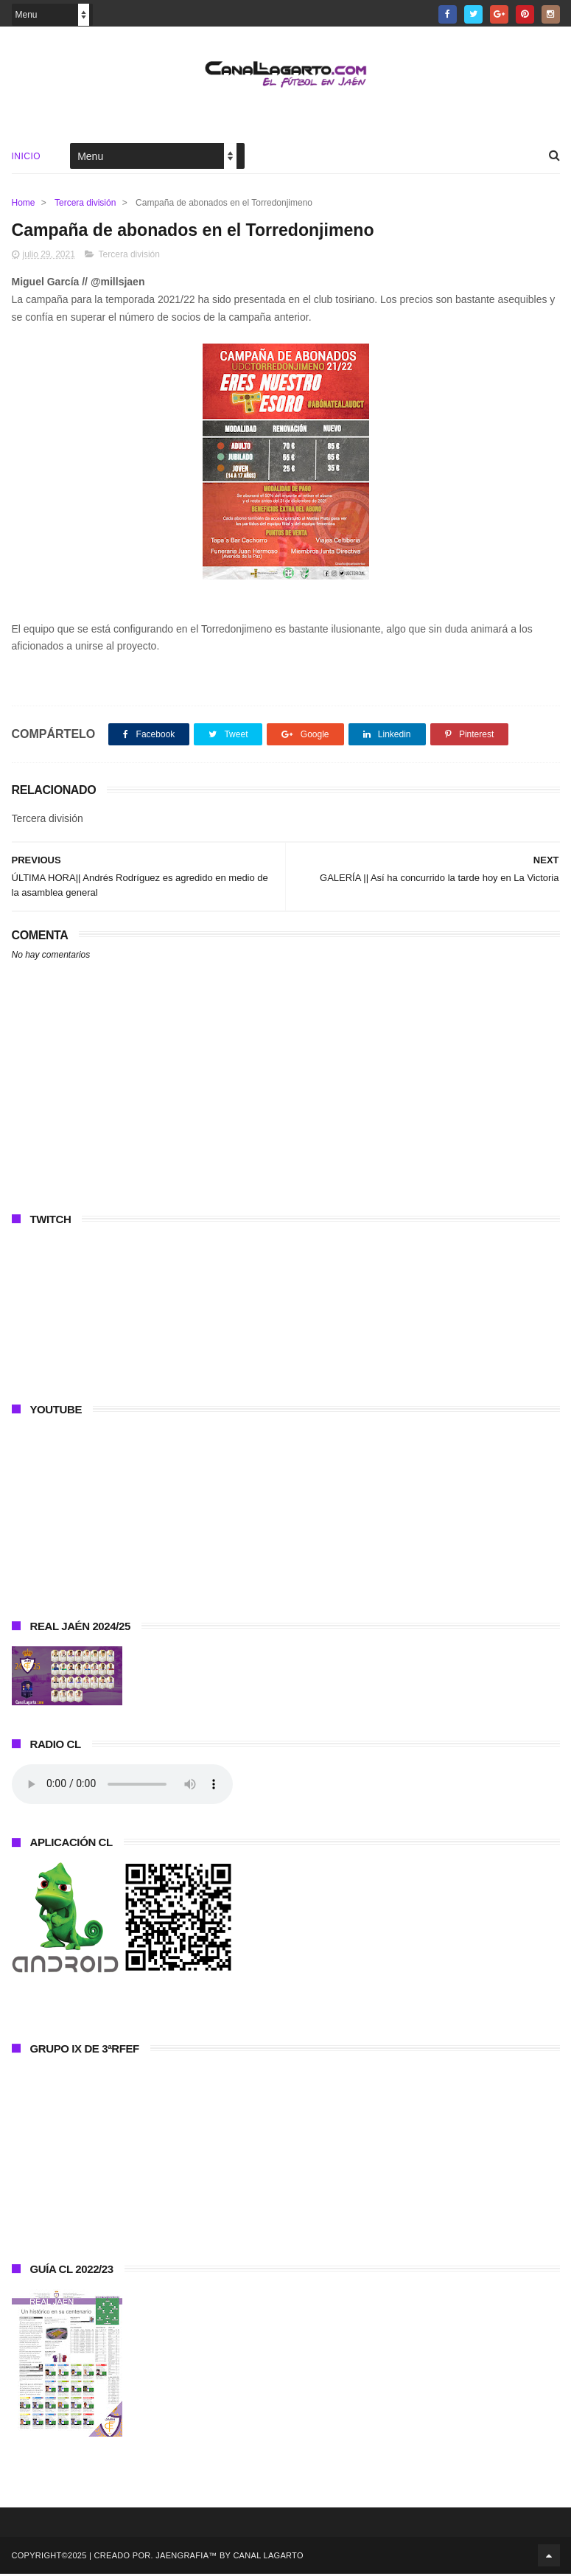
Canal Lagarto (268, 2557)
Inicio (26, 158)
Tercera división (85, 204)
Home (23, 204)
